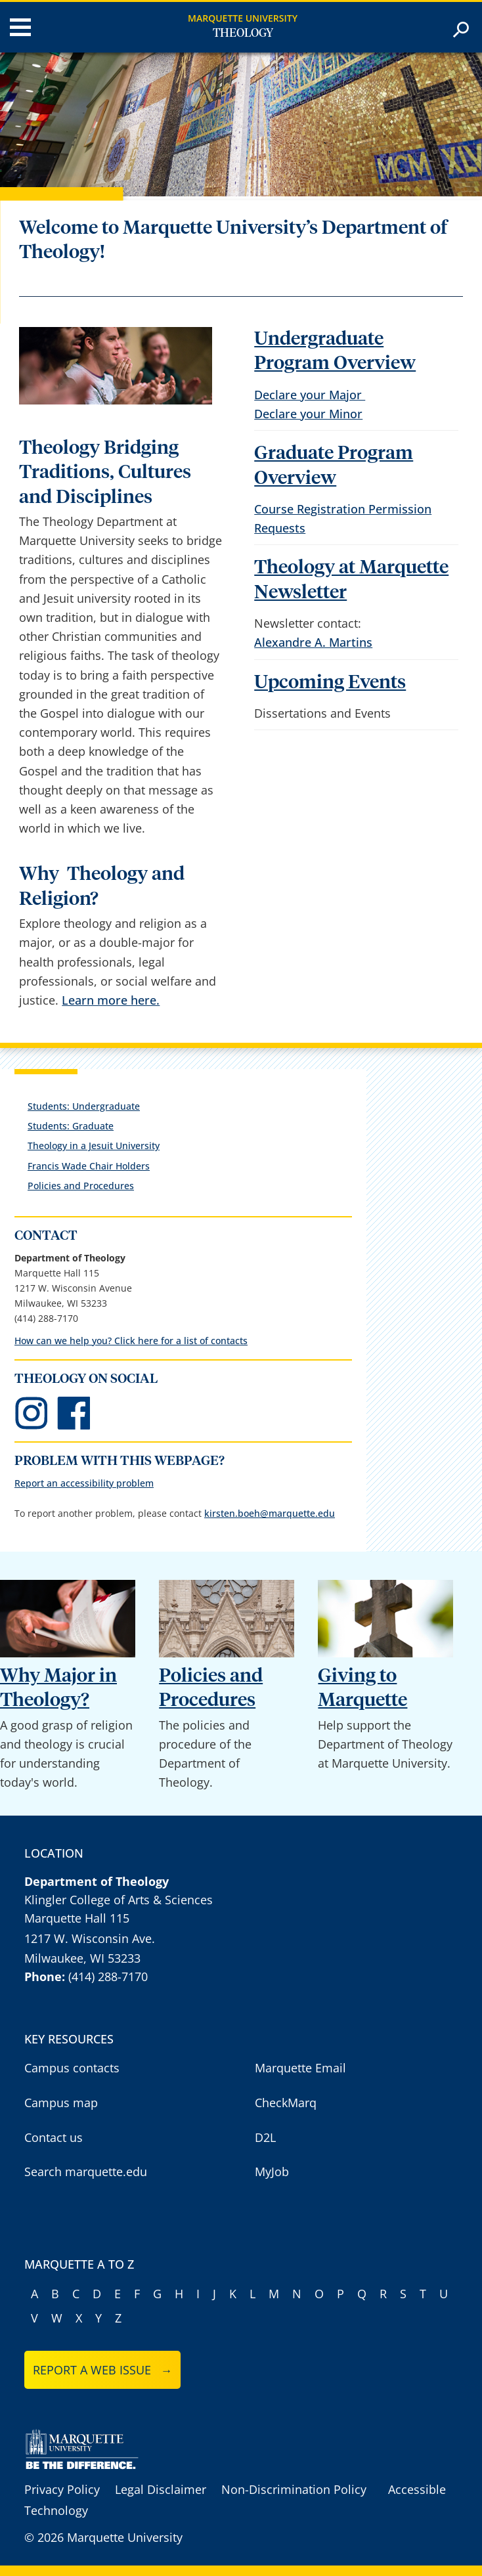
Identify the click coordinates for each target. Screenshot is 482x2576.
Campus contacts (72, 2068)
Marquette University (242, 18)
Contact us (53, 2137)
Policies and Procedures (81, 1185)
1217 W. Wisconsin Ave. (89, 1938)
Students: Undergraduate (84, 1106)
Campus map (61, 2102)
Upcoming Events (330, 682)
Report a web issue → (103, 2370)
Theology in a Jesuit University (94, 1145)
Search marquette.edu (85, 2171)
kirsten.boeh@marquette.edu (269, 1513)
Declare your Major (309, 395)
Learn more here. (111, 1000)
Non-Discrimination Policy (293, 2489)
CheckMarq (286, 2102)
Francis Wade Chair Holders (89, 1166)
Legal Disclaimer (160, 2489)
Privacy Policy (62, 2489)
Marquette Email (300, 2068)
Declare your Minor (308, 414)
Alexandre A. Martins (313, 642)
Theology (243, 33)
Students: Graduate (71, 1126)
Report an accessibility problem (84, 1483)
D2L (265, 2137)
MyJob (272, 2171)
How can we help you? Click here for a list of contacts (131, 1340)
